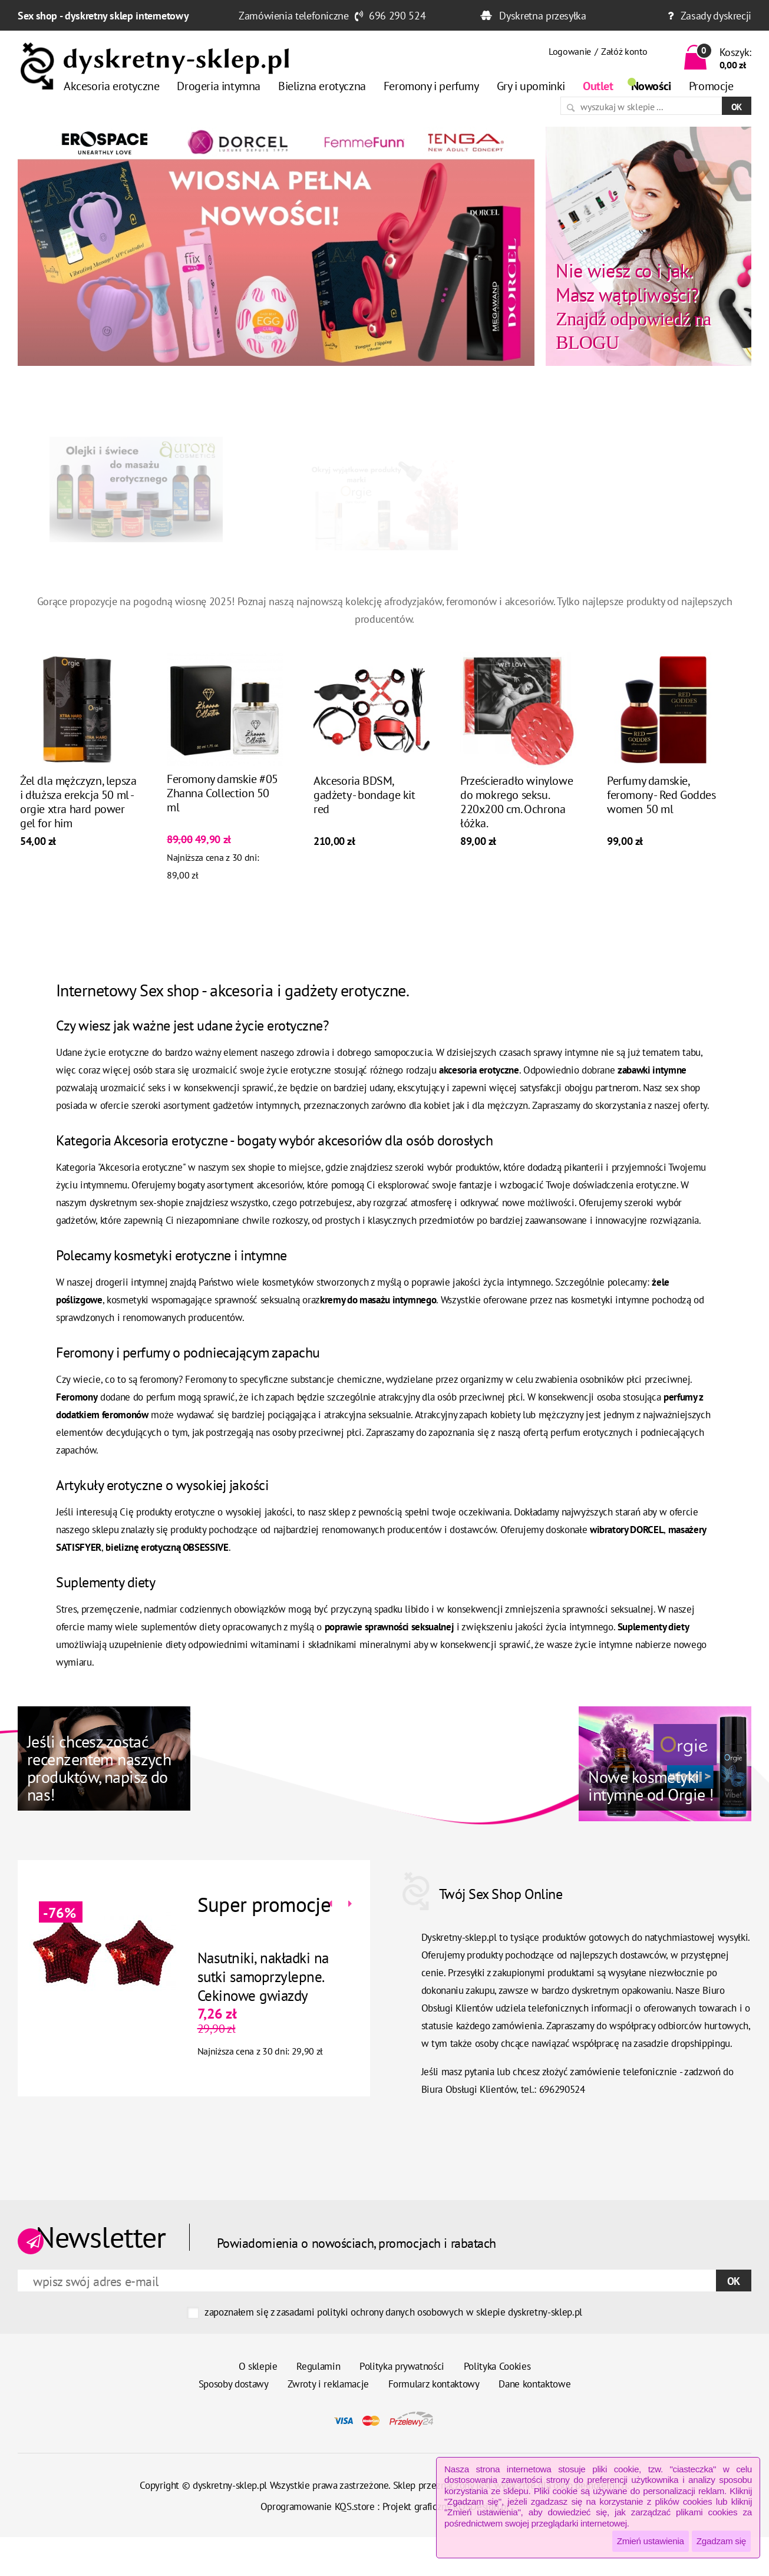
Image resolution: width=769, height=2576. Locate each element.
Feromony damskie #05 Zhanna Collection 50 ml (222, 796)
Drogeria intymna (218, 86)
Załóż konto (624, 51)
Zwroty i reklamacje (328, 2383)
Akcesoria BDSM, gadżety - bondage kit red (364, 798)
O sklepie (258, 2366)
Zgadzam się (721, 2541)
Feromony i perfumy (431, 86)
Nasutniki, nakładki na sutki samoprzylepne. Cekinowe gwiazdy (260, 1976)
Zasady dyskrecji (716, 15)
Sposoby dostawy (234, 2383)
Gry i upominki (531, 86)
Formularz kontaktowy (434, 2383)
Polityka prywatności (401, 2366)
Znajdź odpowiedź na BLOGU (633, 306)
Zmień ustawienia (650, 2541)
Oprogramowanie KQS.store (317, 2506)
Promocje (711, 86)
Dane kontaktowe (534, 2383)
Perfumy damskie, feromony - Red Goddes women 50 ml (661, 798)
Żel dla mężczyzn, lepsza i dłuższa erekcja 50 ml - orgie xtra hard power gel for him (78, 805)
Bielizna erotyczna (322, 86)
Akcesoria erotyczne (111, 86)
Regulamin (318, 2366)
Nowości (651, 86)
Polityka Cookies (497, 2366)
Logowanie (570, 51)
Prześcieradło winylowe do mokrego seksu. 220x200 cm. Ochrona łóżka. (516, 805)
